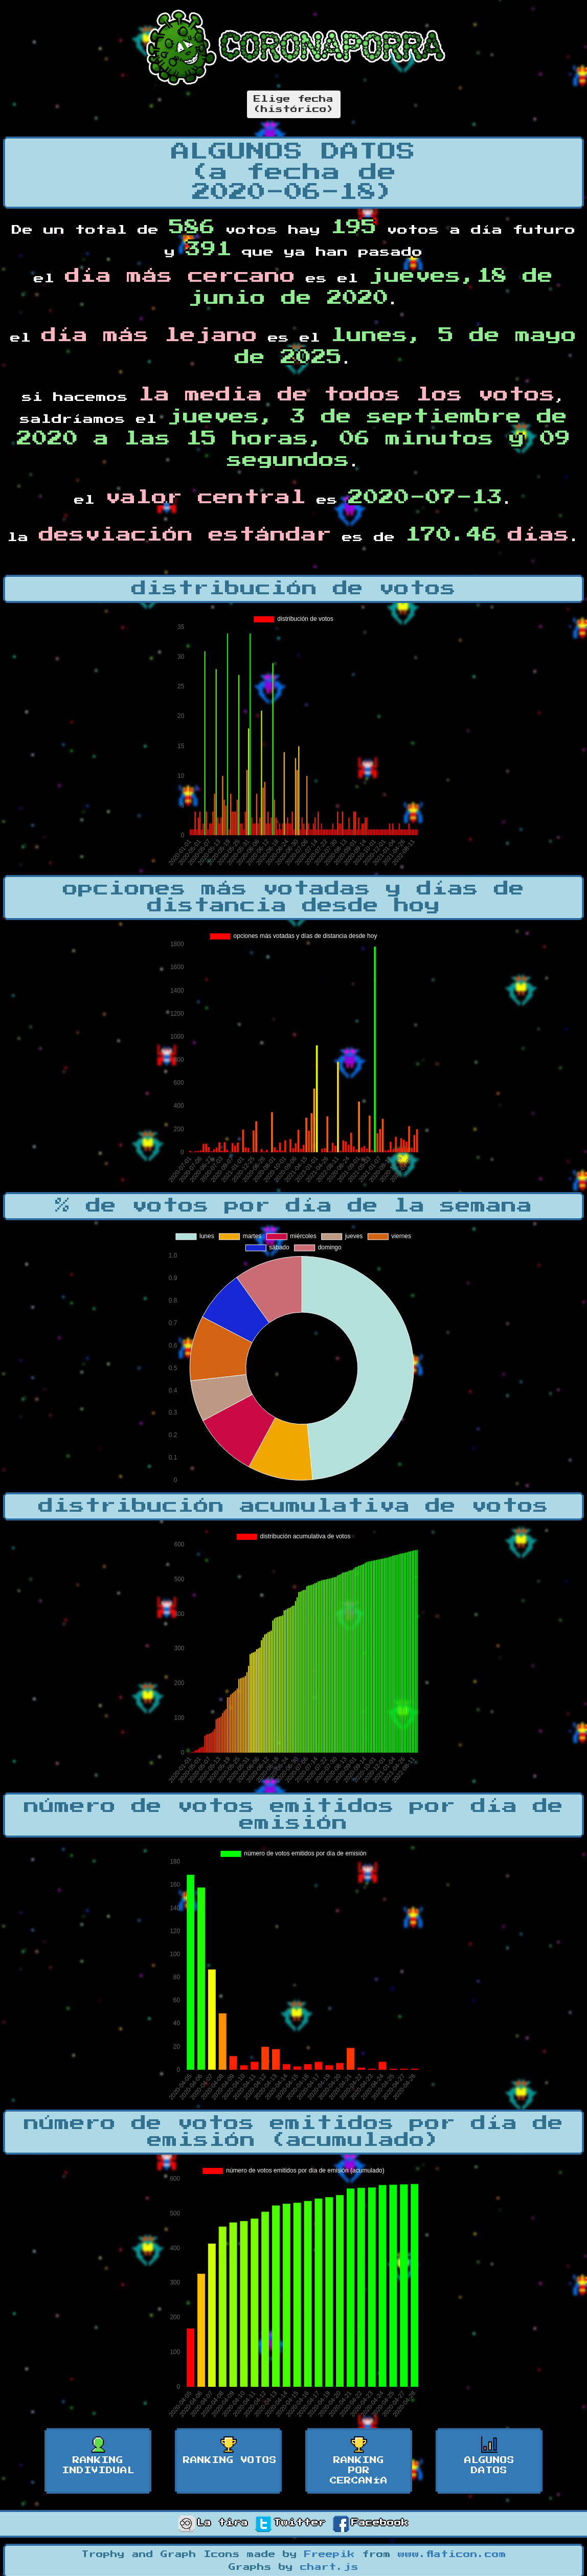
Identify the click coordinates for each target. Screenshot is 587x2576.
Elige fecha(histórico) (294, 104)
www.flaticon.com (452, 2554)
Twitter (290, 2522)
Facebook (371, 2522)
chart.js (329, 2567)
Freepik (329, 2554)
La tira (213, 2522)
